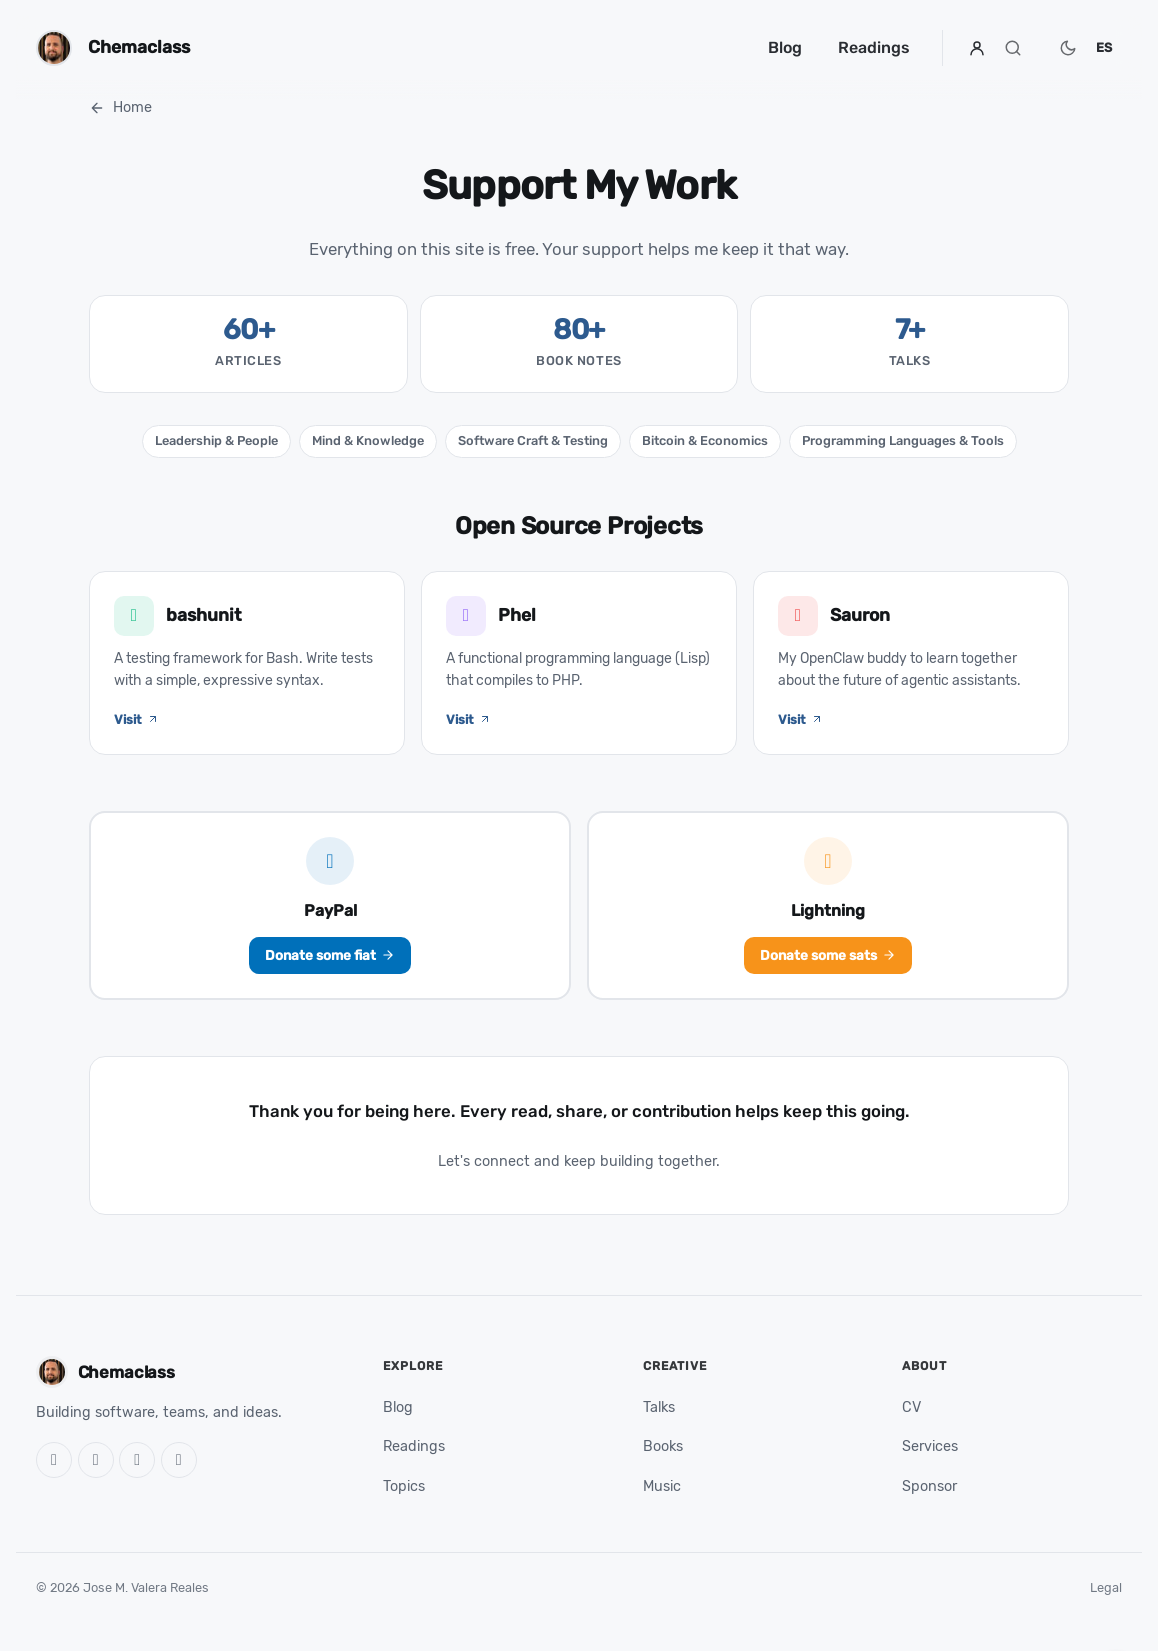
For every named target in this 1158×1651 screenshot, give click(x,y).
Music (662, 1486)
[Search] (1013, 48)
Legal (1106, 1587)
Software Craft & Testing (533, 440)
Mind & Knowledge (368, 440)
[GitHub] (54, 1460)
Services (930, 1446)
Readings (874, 47)
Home (120, 107)
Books (663, 1446)
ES (1104, 47)
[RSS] (179, 1460)
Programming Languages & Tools (903, 440)
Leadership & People (216, 440)
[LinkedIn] (137, 1460)
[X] (96, 1460)
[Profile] (977, 48)
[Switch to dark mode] (1068, 48)
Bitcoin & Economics (705, 440)
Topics (404, 1486)
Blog (785, 47)
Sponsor (929, 1486)
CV (911, 1407)
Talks (659, 1407)
